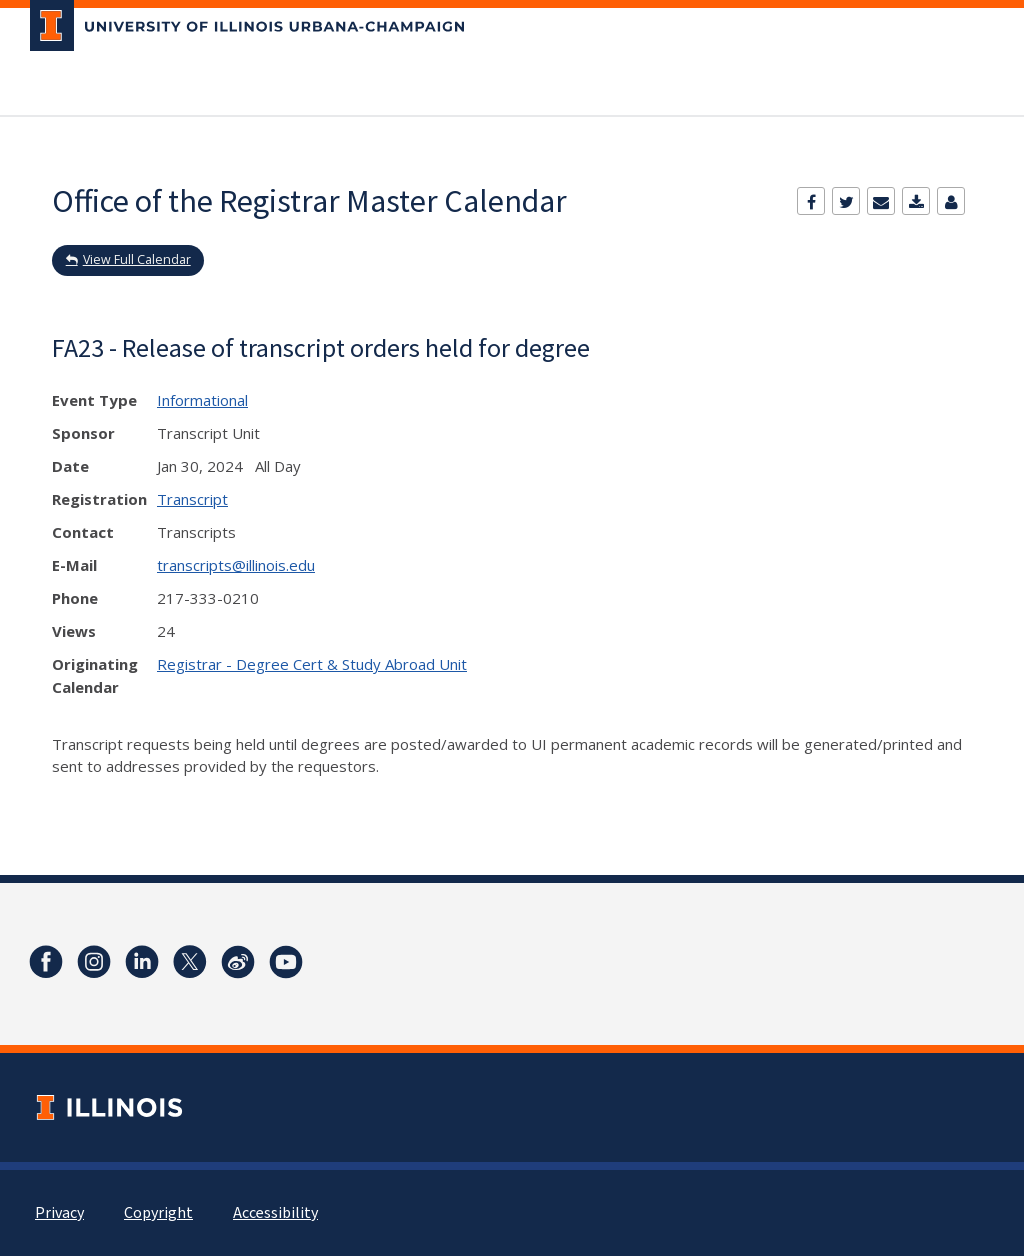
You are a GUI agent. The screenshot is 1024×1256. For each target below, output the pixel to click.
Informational (202, 400)
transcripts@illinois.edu (236, 565)
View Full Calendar (137, 259)
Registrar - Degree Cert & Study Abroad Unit (312, 664)
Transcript (192, 499)
